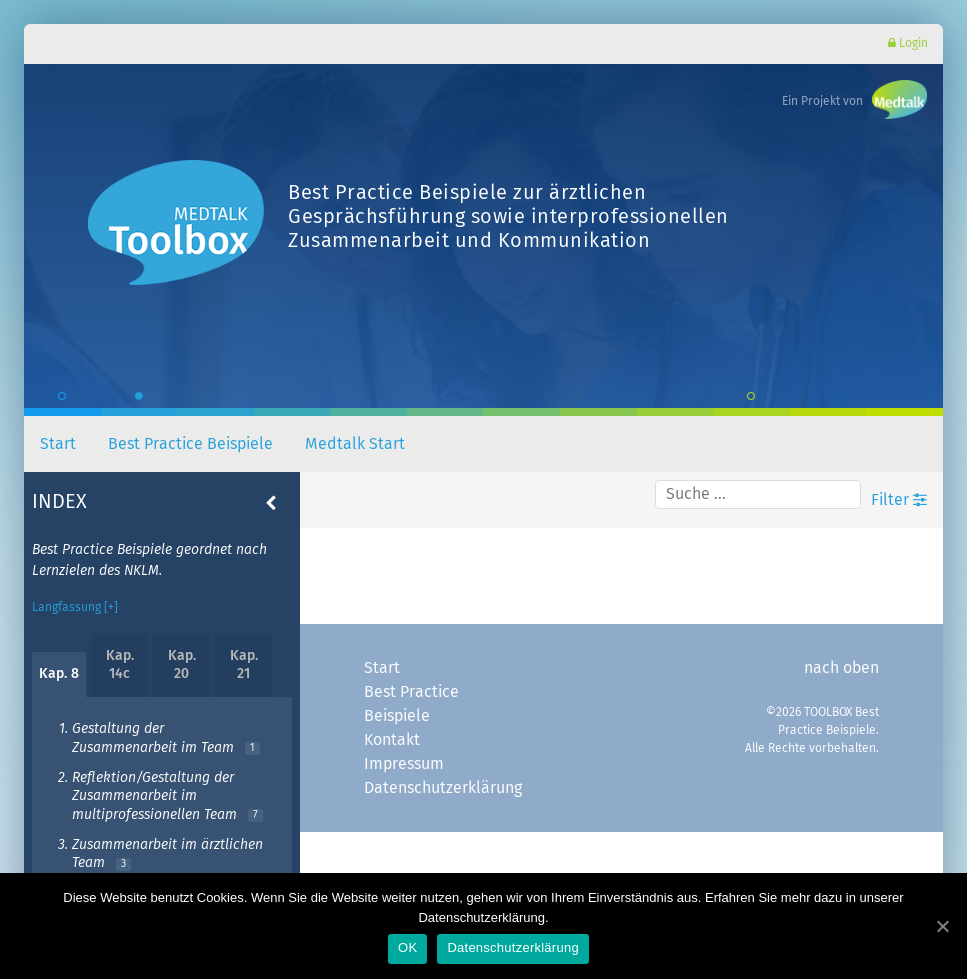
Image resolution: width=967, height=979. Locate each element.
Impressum (404, 764)
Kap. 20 (182, 665)
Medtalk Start (355, 444)
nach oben (841, 668)
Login (908, 43)
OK (407, 947)
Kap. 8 (59, 674)
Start (58, 444)
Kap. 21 (244, 665)
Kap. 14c (120, 665)
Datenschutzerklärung (443, 788)
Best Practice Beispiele (190, 444)
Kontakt (392, 740)
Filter (899, 499)
